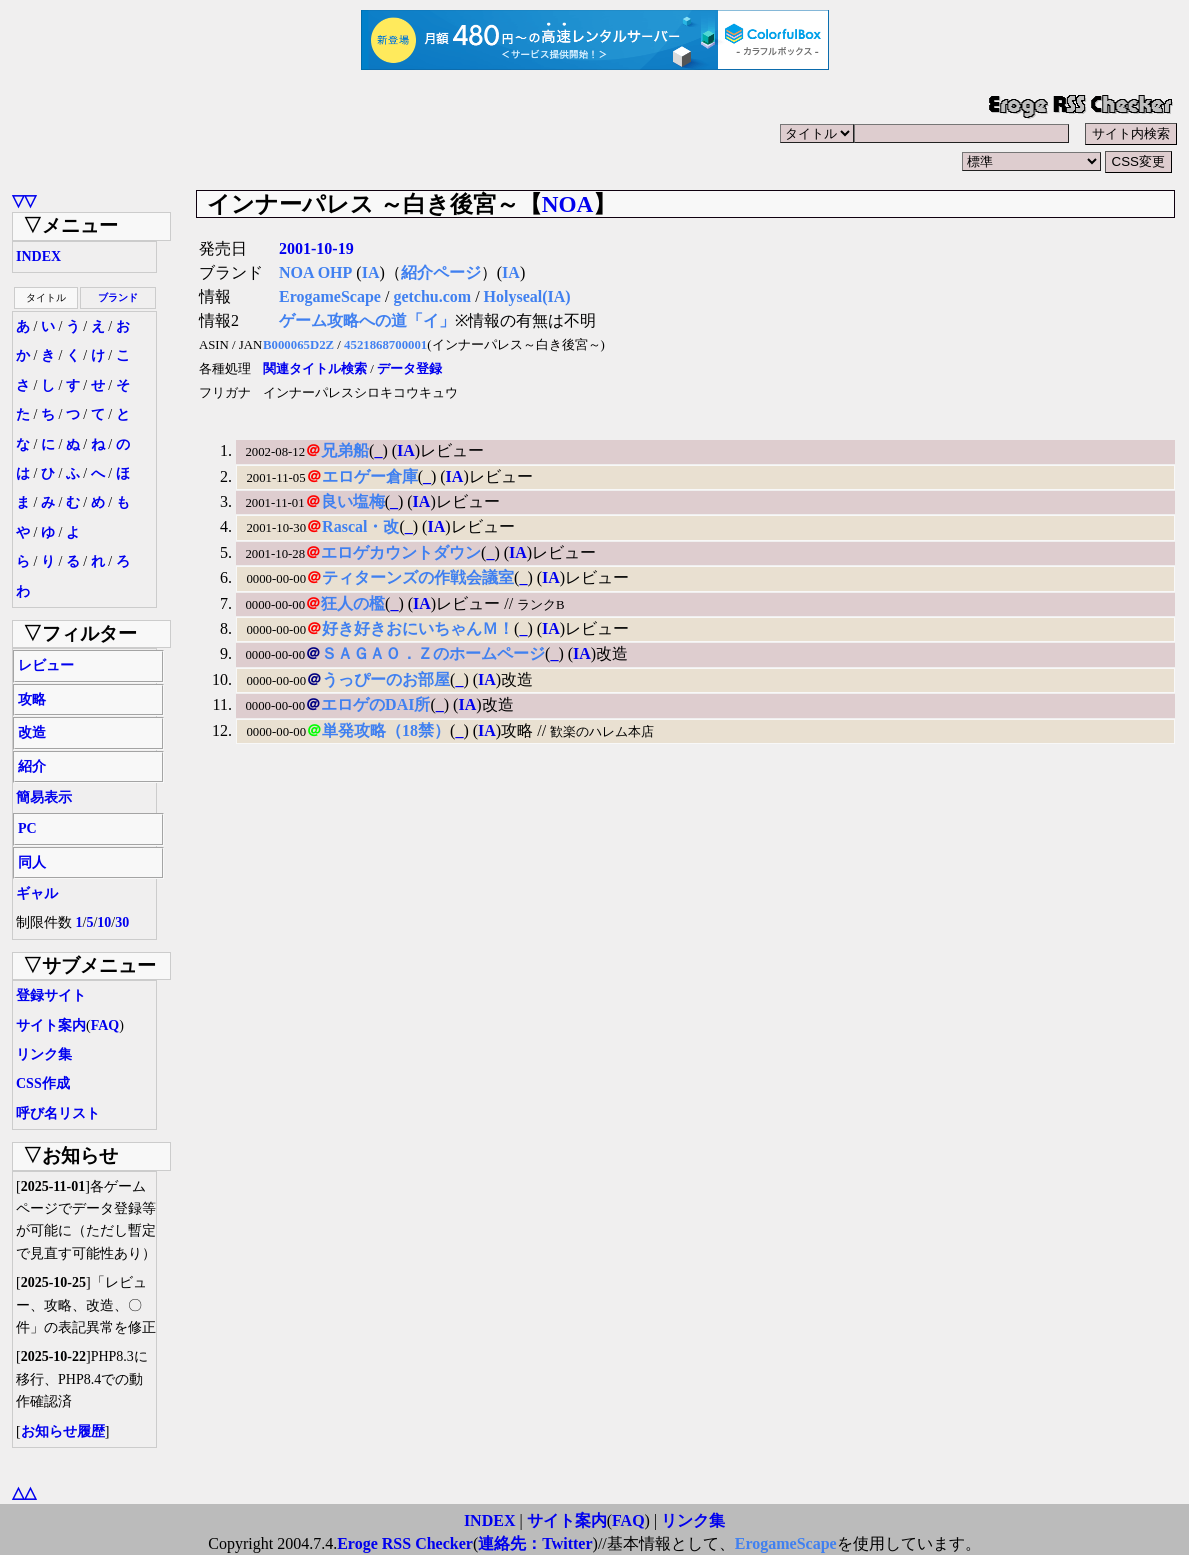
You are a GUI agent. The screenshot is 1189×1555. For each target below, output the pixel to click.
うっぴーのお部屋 (386, 679)
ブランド (118, 297)
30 (122, 922)
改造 (32, 732)
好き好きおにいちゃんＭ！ (418, 628)
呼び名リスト (58, 1113)
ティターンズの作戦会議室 (418, 577)
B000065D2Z (298, 345)
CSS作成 (43, 1083)
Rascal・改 (360, 526)
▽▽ (24, 200)
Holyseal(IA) (527, 296)
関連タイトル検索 (315, 369)
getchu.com (432, 296)
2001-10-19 (316, 248)
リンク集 (44, 1054)
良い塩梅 (353, 501)
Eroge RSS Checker (405, 1543)
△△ (24, 1492)
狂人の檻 (353, 603)
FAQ (105, 1025)
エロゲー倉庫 (370, 476)
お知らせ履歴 (63, 1431)
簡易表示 (44, 797)
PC (27, 828)
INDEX (38, 256)
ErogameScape (330, 296)
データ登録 (409, 369)
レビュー (46, 665)
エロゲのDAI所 (375, 704)
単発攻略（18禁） (386, 730)
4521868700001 (385, 345)
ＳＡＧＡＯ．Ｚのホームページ (433, 653)
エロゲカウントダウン (401, 552)
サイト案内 (51, 1025)
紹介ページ (441, 272)
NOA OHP (315, 272)
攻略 (32, 699)
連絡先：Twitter (535, 1543)
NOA (568, 204)
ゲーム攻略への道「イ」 (367, 320)
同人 (32, 862)
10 (104, 922)
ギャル (37, 893)
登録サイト (51, 995)
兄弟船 (345, 450)
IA (371, 272)
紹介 (32, 766)
